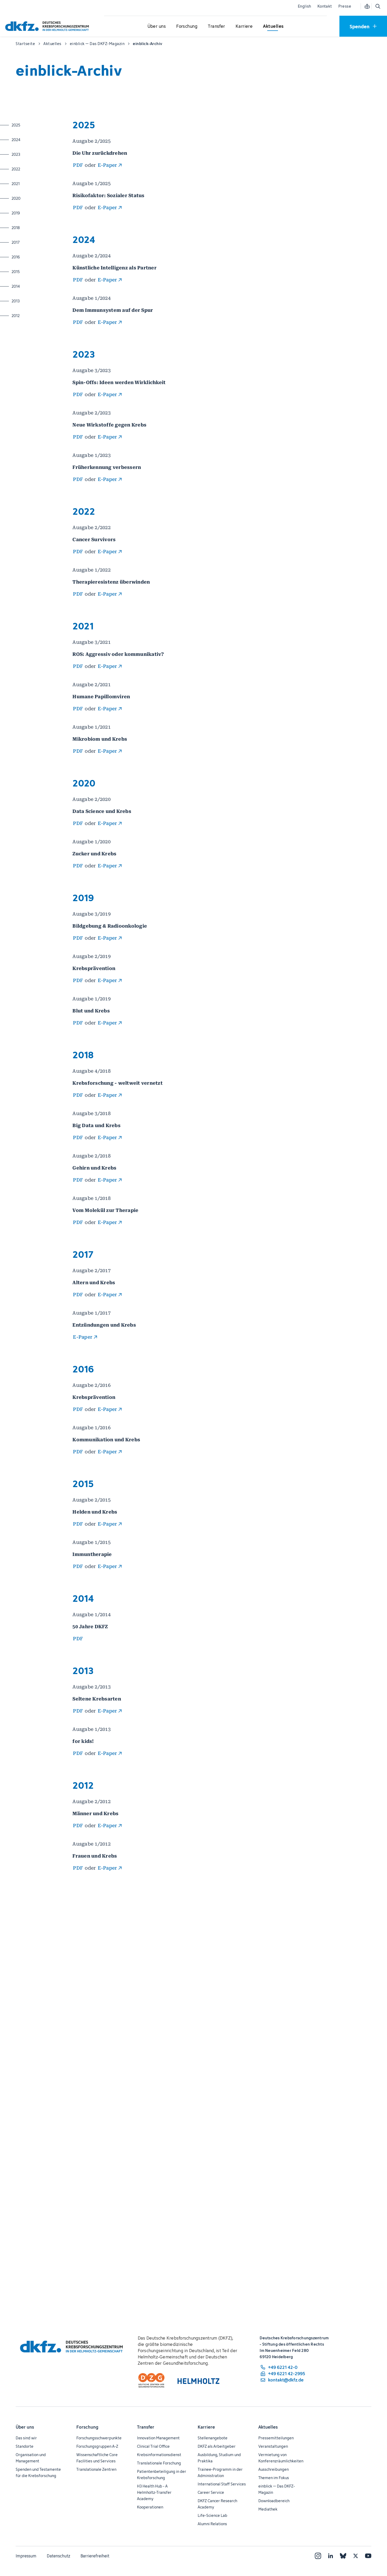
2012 (32, 315)
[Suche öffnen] (377, 6)
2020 (32, 198)
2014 (32, 286)
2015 (32, 271)
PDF (78, 165)
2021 (32, 183)
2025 (32, 125)
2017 (32, 242)
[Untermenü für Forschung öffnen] (186, 26)
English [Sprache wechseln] (304, 6)
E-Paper (107, 165)
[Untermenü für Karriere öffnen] (244, 26)
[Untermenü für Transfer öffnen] (216, 26)
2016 (32, 257)
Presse (344, 6)
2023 (32, 154)
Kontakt (324, 6)
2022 (32, 169)
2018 (32, 227)
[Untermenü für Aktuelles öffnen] (273, 26)
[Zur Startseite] (48, 26)
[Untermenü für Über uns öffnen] (156, 26)
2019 (32, 213)
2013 (32, 301)
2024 (32, 139)
